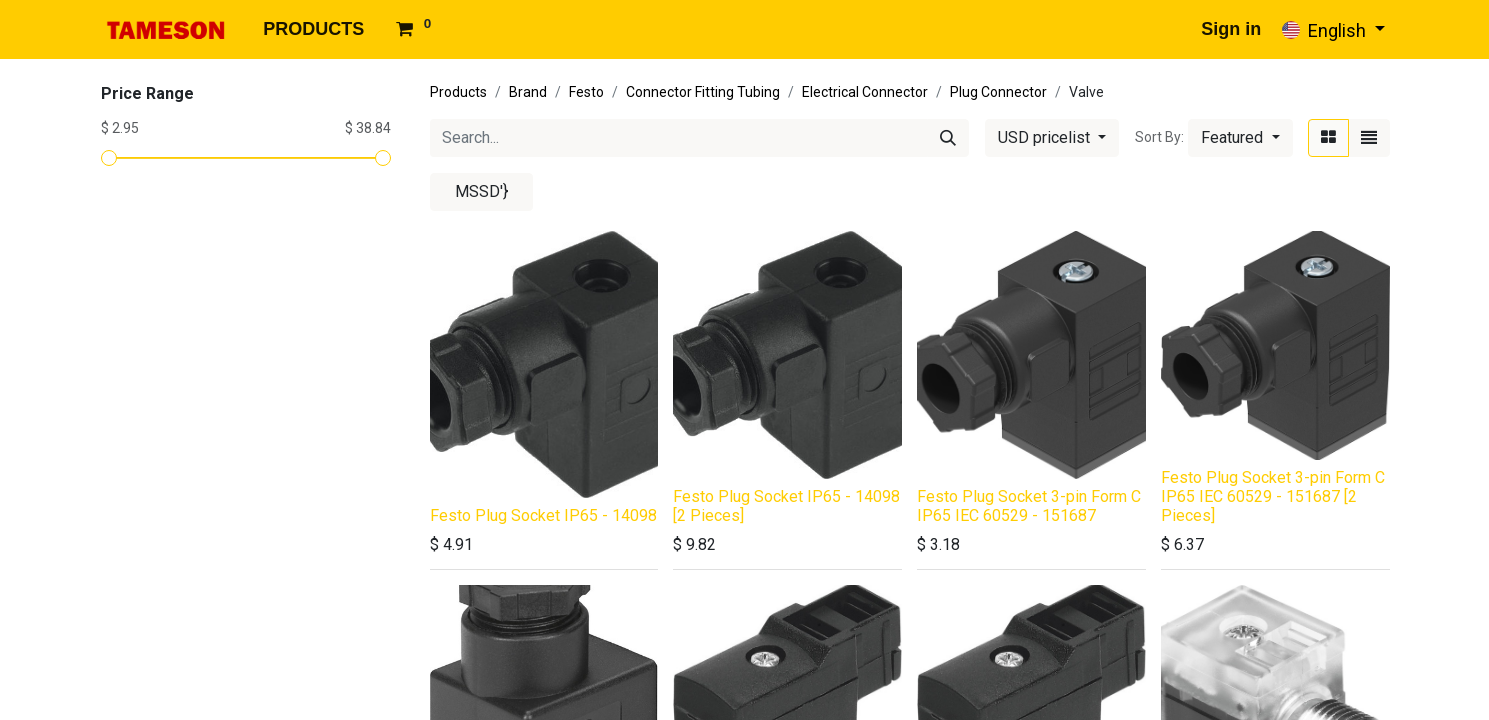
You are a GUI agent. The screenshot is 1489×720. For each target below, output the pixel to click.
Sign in (1231, 29)
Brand (528, 92)
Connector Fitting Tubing (703, 92)
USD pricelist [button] (1046, 137)
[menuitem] (313, 29)
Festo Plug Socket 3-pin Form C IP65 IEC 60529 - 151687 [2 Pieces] (1273, 496)
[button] (1240, 138)
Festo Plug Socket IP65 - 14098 (543, 515)
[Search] (948, 138)
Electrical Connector (865, 92)
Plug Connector (998, 92)
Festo (586, 92)
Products (458, 92)
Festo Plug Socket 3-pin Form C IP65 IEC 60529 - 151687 (1029, 506)
